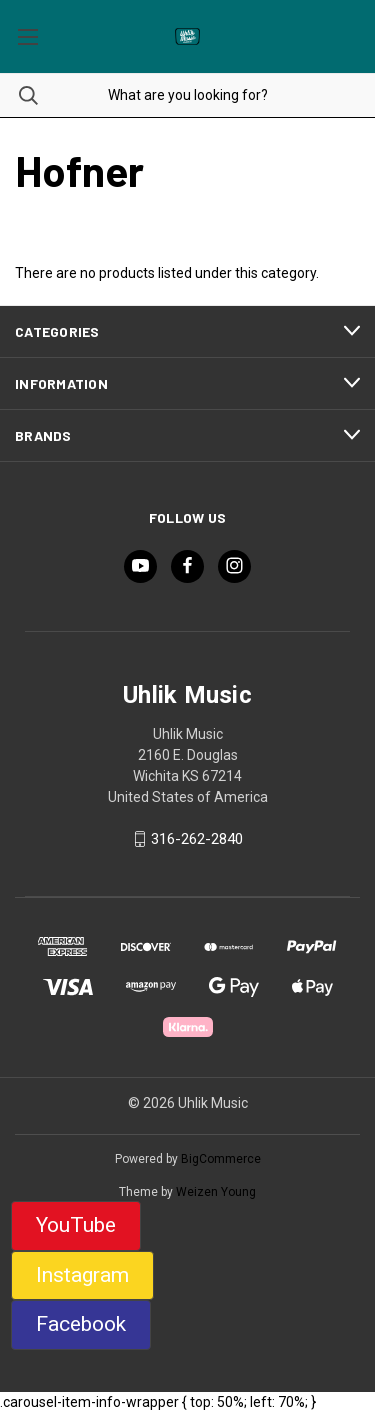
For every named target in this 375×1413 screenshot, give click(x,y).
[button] (76, 1226)
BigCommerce (221, 1159)
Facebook (81, 1324)
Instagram (82, 1275)
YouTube (76, 1225)
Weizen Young (216, 1192)
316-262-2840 (197, 839)
